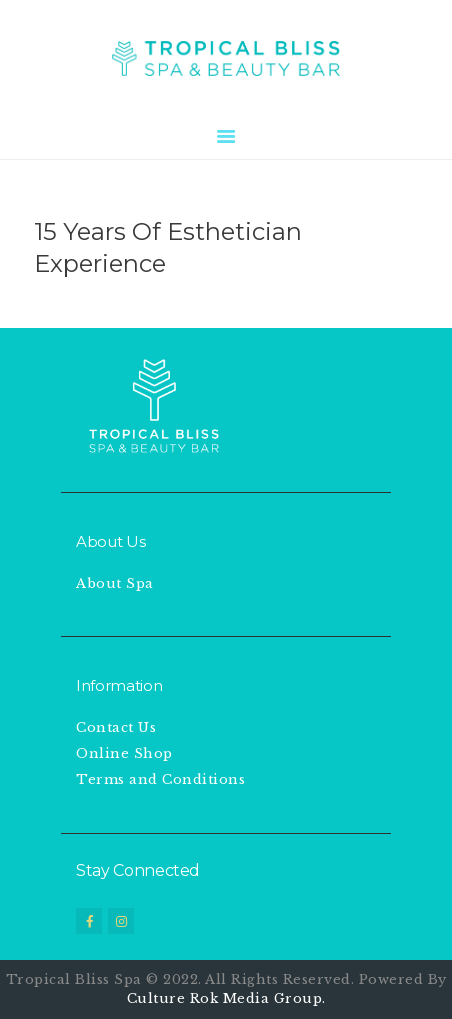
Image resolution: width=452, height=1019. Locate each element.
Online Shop (124, 753)
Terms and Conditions (160, 779)
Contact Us (116, 727)
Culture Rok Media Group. (226, 998)
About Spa (115, 583)
